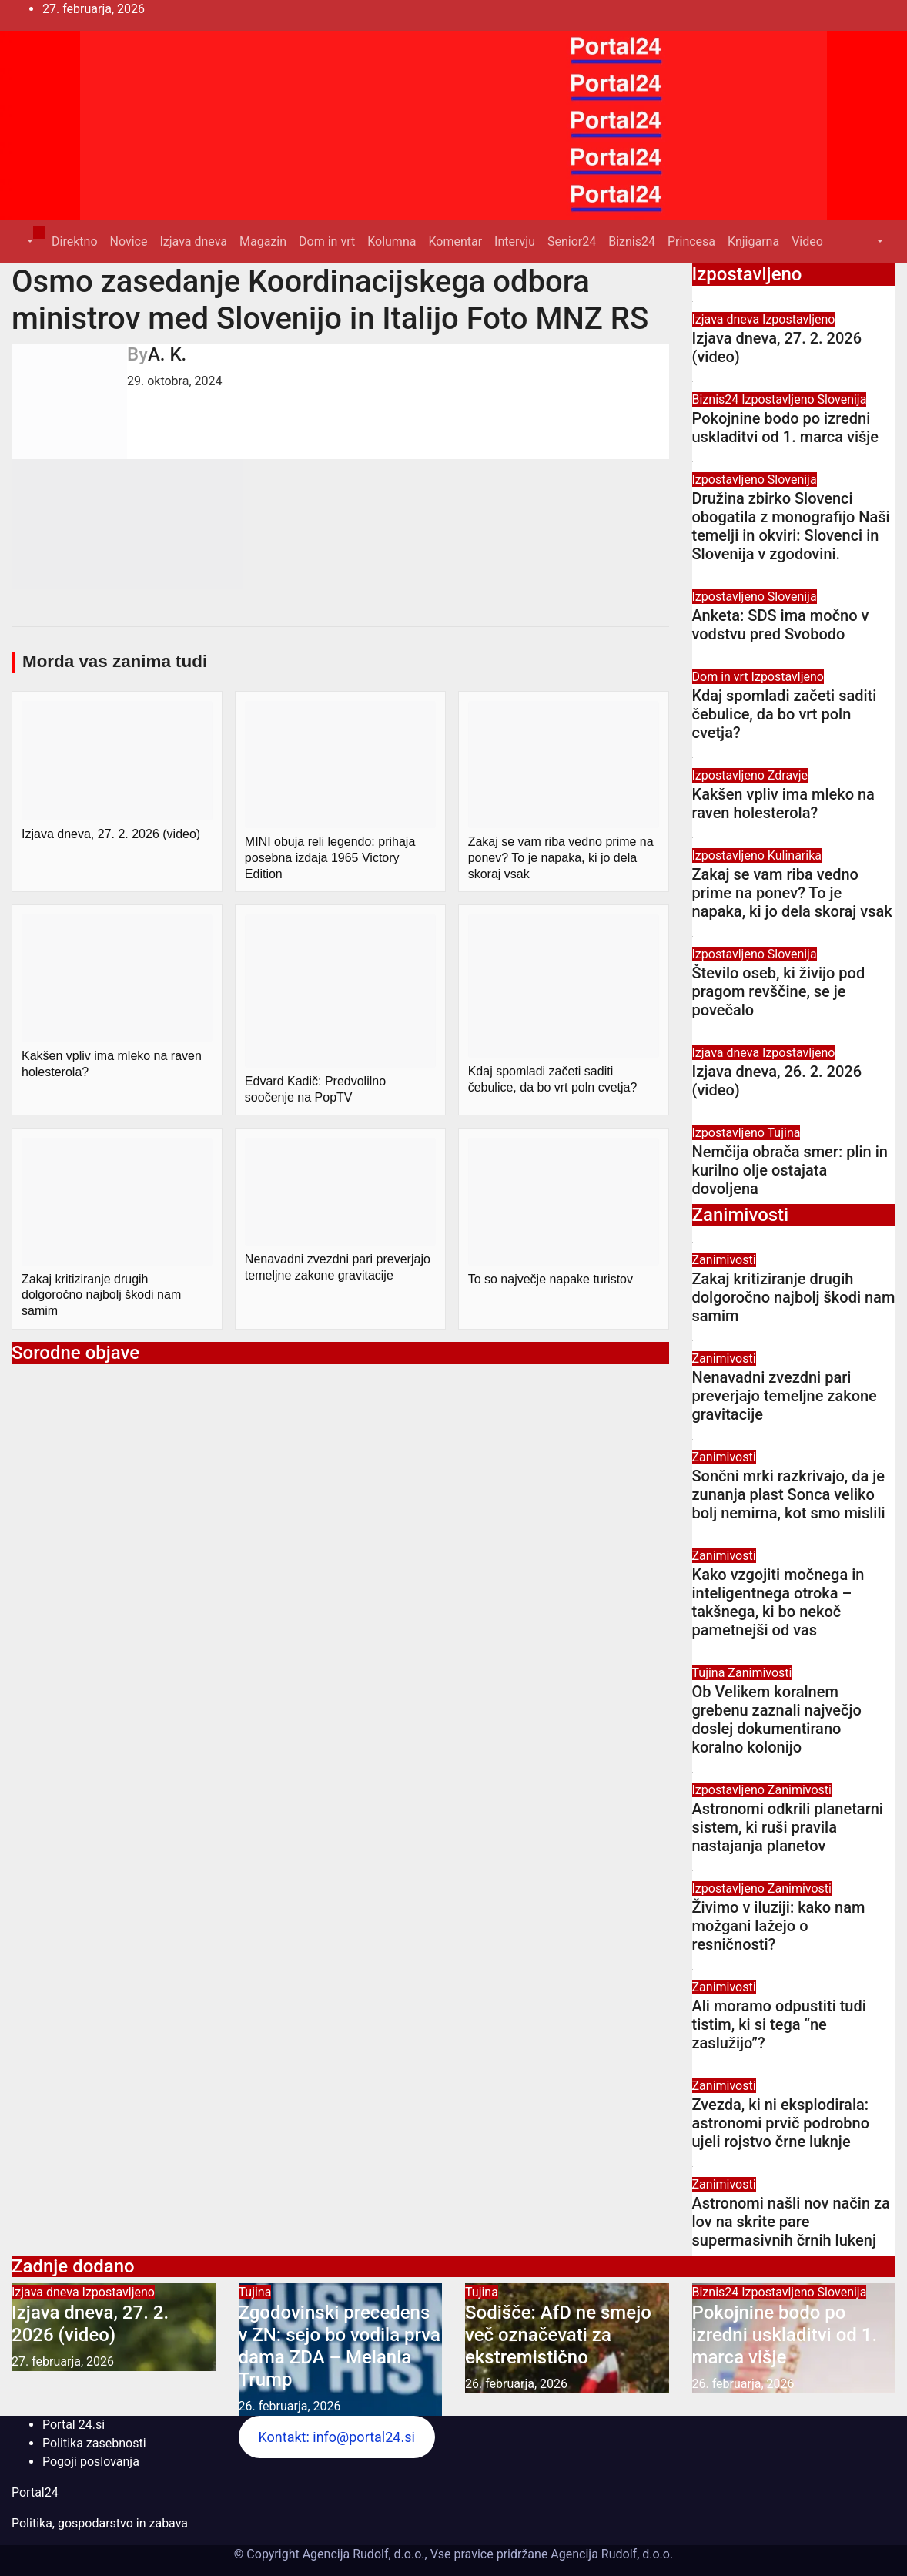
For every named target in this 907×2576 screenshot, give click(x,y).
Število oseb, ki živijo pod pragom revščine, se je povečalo (778, 991)
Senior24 (571, 241)
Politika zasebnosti (94, 2443)
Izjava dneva (193, 241)
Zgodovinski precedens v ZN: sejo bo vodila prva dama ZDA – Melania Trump (339, 2346)
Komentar (455, 241)
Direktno (74, 241)
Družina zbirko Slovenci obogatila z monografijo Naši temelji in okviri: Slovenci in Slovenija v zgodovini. (791, 526)
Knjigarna (753, 241)
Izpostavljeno (798, 319)
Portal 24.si (73, 2424)
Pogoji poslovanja (90, 2461)
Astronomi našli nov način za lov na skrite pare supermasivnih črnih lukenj (791, 2221)
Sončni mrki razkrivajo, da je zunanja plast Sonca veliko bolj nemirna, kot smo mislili (788, 1494)
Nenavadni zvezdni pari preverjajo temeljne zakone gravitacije (784, 1396)
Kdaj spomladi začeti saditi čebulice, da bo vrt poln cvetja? (784, 714)
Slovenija (842, 399)
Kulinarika (795, 855)
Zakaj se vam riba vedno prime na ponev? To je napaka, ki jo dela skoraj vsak (792, 893)
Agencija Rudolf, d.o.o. (610, 2554)
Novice (129, 241)
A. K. (167, 354)
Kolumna (391, 241)
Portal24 (35, 2492)
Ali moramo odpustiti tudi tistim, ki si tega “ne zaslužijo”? (779, 2024)
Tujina (784, 1132)
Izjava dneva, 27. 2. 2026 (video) (90, 2324)
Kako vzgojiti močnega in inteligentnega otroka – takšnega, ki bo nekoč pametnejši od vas (778, 1602)
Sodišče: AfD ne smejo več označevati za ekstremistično (558, 2335)
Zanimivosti (724, 1260)
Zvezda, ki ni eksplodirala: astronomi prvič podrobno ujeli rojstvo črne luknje (781, 2123)
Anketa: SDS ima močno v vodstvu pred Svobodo (780, 624)
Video (807, 241)
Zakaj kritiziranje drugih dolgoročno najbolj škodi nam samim (793, 1297)
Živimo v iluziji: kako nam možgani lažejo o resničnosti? (778, 1926)
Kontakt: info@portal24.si (336, 2437)
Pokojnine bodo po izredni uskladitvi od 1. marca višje (785, 427)
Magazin (262, 241)
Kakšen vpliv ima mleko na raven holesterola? (783, 803)
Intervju (514, 241)
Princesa (691, 241)
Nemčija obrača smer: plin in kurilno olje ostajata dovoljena (790, 1170)
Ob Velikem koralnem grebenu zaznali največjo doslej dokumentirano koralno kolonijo (777, 1719)
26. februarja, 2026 (290, 2406)
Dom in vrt (327, 241)
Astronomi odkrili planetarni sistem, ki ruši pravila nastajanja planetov (787, 1827)
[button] (28, 241)
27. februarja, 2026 (63, 2361)
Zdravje (788, 775)
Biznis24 (631, 241)
